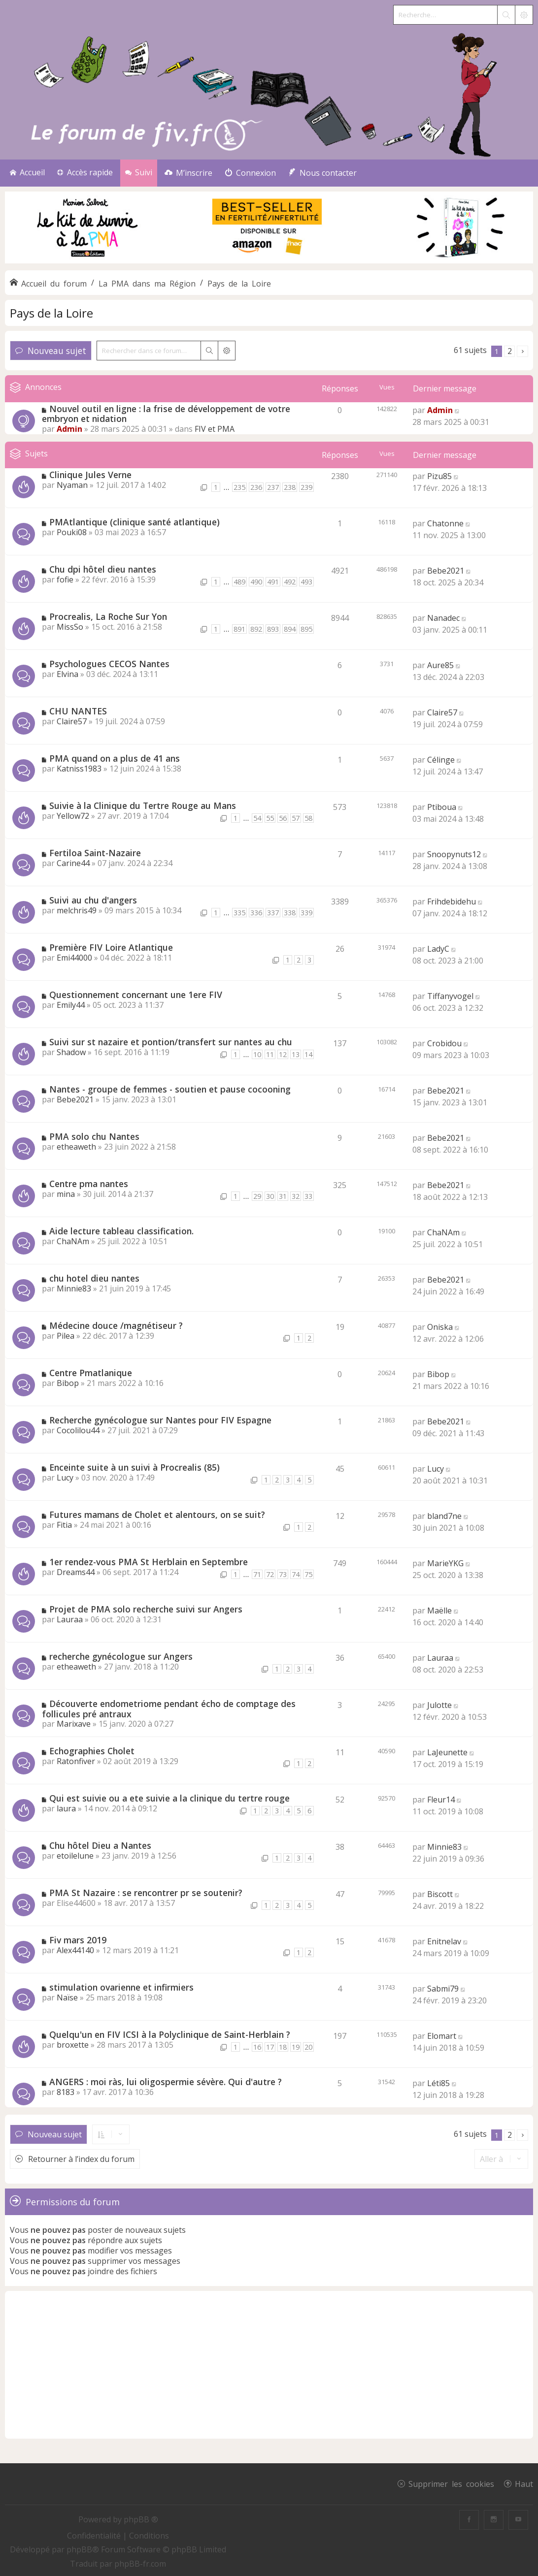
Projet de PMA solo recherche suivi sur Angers (145, 1609)
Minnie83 (74, 1288)
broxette (73, 2044)
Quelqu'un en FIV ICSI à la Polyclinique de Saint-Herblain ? (169, 2034)
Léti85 (438, 2083)
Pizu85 (439, 476)
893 (273, 629)
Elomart (441, 2035)
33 (308, 1196)
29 (257, 1196)
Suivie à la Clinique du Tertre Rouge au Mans (142, 805)
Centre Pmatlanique (90, 1373)
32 (296, 1196)
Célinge (441, 759)
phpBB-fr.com (140, 2563)
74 (296, 1574)
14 (308, 1054)
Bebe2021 (445, 570)
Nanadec (443, 617)
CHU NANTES (78, 711)
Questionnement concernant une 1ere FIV (135, 994)
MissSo (70, 626)
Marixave (74, 1723)
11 (270, 1054)
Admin (69, 428)
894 (290, 629)
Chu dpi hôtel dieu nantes (102, 569)
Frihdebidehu (451, 901)
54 (257, 818)
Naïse (67, 1997)
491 (273, 581)
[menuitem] (188, 173)
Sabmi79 (443, 1988)
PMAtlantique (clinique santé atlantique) (134, 522)
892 (256, 629)
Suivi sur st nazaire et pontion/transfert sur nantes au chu (170, 1042)
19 (296, 2047)
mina (66, 1194)
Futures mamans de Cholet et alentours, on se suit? (157, 1514)
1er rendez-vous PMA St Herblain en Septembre (148, 1562)
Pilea (65, 1335)
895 (306, 629)
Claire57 (72, 721)
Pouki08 (72, 532)
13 (296, 1054)
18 (283, 2047)
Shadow (71, 1052)
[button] (522, 351)
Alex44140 (75, 1950)
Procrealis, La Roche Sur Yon (108, 616)
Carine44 (73, 863)
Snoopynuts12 (454, 854)
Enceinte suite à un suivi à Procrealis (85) (134, 1467)
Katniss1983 (79, 768)
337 (273, 912)
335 (239, 912)
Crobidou (444, 1043)
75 (308, 1574)
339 (306, 912)
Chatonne (445, 523)
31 (283, 1196)
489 (239, 581)
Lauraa (70, 1619)
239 (306, 487)
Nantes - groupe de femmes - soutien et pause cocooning (170, 1089)
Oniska (440, 1326)
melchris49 (77, 910)
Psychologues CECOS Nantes (109, 664)
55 (270, 818)
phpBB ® (141, 2519)
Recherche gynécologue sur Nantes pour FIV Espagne (160, 1420)
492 (290, 581)
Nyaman (72, 485)
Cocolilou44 (78, 1430)
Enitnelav (444, 1941)
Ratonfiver (76, 1761)
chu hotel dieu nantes (94, 1278)
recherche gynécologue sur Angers (121, 1656)
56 (283, 818)
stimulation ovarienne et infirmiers (121, 1987)
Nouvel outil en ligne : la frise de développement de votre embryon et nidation (166, 414)
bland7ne (444, 1516)
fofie (65, 579)
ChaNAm (73, 1241)
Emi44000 (74, 957)
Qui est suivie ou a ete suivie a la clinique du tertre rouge (169, 1798)
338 (290, 912)
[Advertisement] (269, 2365)
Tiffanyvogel (450, 996)
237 (273, 487)
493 (306, 581)
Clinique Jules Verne (90, 475)
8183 (65, 2092)
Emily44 (71, 1004)
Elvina (67, 674)
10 (257, 1054)
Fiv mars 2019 (77, 1940)
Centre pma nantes (88, 1184)
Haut (524, 2483)
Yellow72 (73, 815)
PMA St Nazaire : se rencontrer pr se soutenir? (145, 1893)
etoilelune (75, 1855)
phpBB (79, 2549)
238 (290, 487)
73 (283, 1574)
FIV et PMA (215, 428)
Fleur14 (441, 1799)
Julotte (439, 1705)
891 (239, 629)
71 (257, 1574)
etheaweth (76, 1146)
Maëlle (439, 1610)
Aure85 (440, 665)
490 (256, 581)
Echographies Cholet (91, 1751)
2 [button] (509, 351)
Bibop (68, 1383)
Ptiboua (441, 807)
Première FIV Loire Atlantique (111, 947)
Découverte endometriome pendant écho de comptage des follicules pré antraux (169, 1709)
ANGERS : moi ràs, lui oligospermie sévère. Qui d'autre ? (165, 2082)
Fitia (64, 1524)
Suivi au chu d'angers (93, 900)
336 (256, 912)
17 (270, 2047)
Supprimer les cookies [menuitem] (451, 2483)
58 (308, 818)
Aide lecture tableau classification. (121, 1231)
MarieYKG (445, 1563)
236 (256, 487)
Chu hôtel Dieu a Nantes (100, 1845)
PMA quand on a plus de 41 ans (114, 758)
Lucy (65, 1477)
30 (270, 1196)
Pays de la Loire (51, 313)
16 (257, 2047)
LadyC (438, 948)
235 (239, 487)
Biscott (440, 1894)
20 (308, 2047)
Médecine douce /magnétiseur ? (116, 1325)
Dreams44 (76, 1572)
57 (296, 818)
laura (66, 1808)
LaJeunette (447, 1752)
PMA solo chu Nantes (94, 1136)
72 (270, 1574)
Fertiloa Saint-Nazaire (95, 853)
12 (283, 1054)
